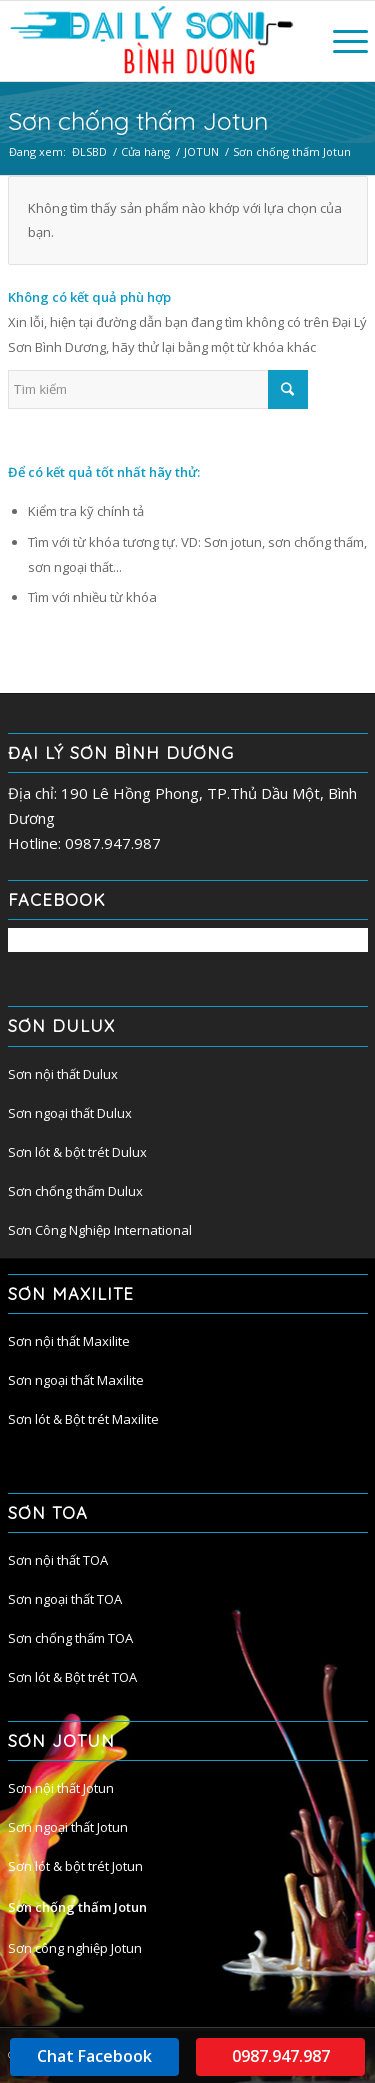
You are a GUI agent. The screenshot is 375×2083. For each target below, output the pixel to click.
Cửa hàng (145, 151)
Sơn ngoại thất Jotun (68, 1827)
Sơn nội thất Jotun (61, 1788)
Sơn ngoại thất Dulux (70, 1113)
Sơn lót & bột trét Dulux (77, 1152)
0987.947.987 (281, 2056)
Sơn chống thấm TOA (70, 1638)
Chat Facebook (94, 2056)
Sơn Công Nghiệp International (100, 1230)
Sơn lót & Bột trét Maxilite (83, 1419)
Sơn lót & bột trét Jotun (75, 1866)
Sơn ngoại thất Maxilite (76, 1380)
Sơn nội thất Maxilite (69, 1341)
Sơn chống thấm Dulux (75, 1191)
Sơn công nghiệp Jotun (75, 1948)
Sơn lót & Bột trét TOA (72, 1677)
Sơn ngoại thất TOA (65, 1599)
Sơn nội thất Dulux (63, 1074)
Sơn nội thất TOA (58, 1560)
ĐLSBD (89, 151)
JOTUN (201, 151)
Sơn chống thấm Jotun (77, 1907)
